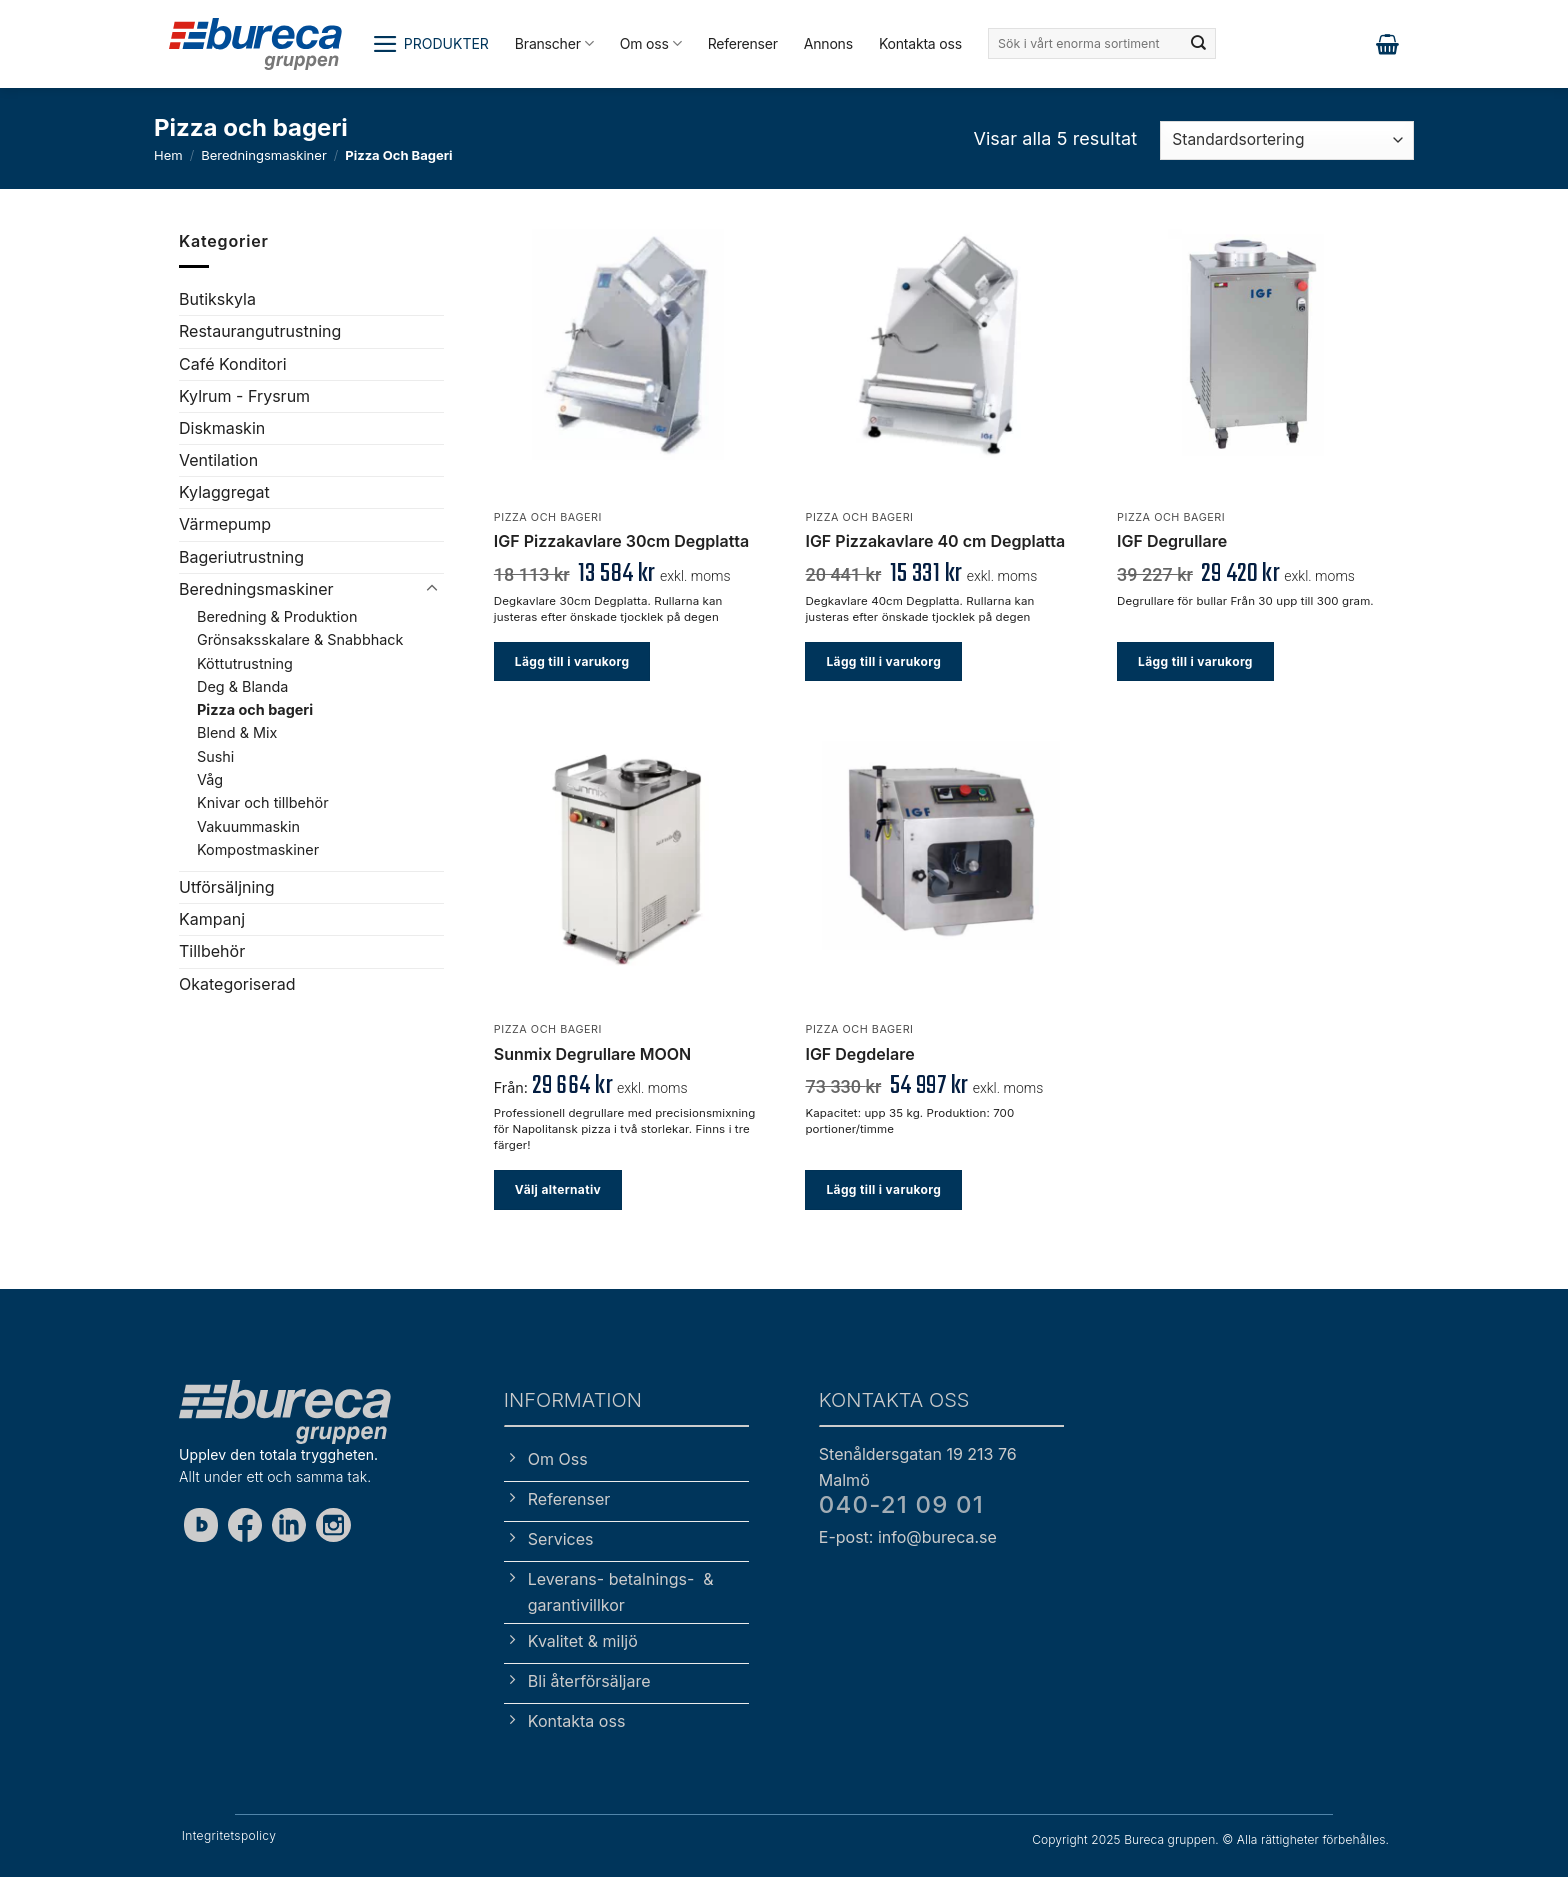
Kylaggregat (224, 492)
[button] (430, 44)
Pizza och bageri (255, 709)
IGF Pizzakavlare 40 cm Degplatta (935, 541)
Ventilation (218, 460)
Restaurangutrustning (260, 331)
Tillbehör (212, 951)
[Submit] (1199, 44)
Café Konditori (233, 363)
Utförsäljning (227, 887)
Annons (828, 43)
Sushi (215, 756)
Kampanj (212, 919)
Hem (168, 155)
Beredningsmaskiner (264, 155)
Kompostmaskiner (258, 849)
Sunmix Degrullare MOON (592, 1054)
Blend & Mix (237, 732)
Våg (210, 779)
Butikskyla (217, 299)
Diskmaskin (222, 428)
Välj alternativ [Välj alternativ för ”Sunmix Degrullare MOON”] (558, 1189)
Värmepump (225, 524)
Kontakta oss (920, 43)
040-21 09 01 (901, 1504)
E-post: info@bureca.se (908, 1537)
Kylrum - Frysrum (244, 396)
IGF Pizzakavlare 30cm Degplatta (621, 541)
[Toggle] (432, 589)
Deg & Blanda (242, 686)
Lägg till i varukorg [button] (572, 661)
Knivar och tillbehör (263, 802)
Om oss (651, 43)
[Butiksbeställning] (1287, 140)
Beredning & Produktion (277, 616)
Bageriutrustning (241, 557)
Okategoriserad (237, 984)
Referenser (743, 43)
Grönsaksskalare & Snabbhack (300, 639)
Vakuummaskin (248, 825)
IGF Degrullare (1172, 541)
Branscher (554, 43)
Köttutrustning (245, 662)
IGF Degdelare (859, 1054)
